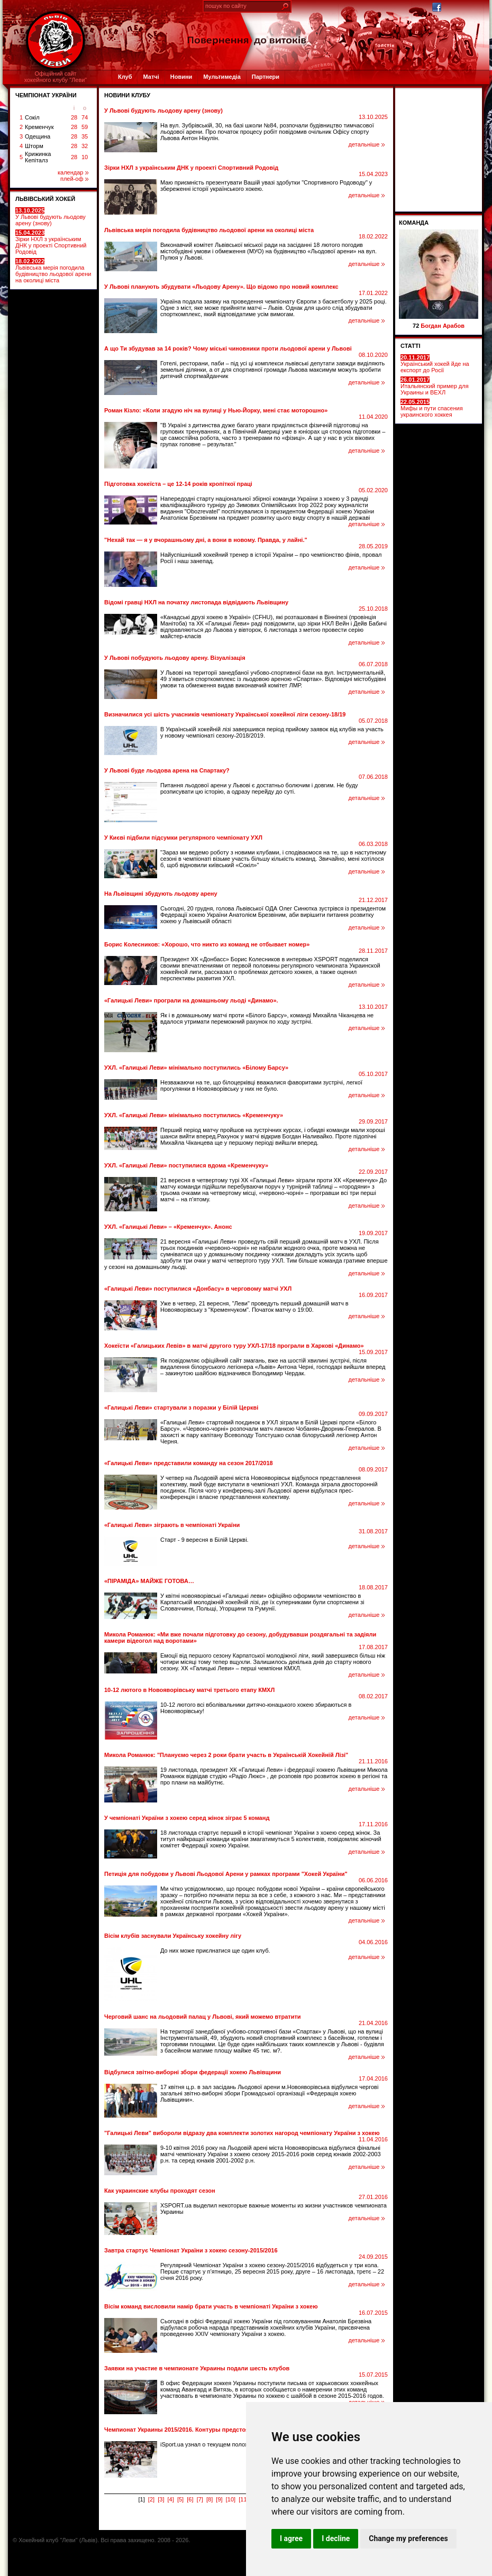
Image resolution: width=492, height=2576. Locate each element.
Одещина (37, 136)
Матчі (151, 76)
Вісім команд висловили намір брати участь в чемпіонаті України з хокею (211, 2306)
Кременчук (39, 127)
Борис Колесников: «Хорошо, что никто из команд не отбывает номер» (206, 944)
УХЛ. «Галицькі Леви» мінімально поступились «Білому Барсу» (196, 1067)
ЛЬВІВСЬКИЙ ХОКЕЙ (45, 199)
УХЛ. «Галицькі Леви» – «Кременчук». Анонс (168, 1226)
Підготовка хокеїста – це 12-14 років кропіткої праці (178, 484)
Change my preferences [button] (408, 2538)
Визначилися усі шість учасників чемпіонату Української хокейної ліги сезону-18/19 (224, 714)
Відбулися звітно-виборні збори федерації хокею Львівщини (192, 2072)
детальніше (367, 144)
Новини (181, 76)
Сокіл (32, 117)
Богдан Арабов (442, 326)
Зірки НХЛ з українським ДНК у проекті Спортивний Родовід (50, 242)
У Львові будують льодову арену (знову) (50, 216)
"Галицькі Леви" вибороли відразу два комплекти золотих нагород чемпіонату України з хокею (242, 2133)
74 (84, 117)
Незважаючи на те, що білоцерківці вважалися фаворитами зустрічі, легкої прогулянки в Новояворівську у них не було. (261, 1085)
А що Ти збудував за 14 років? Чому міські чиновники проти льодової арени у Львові (228, 348)
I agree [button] (291, 2538)
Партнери (265, 76)
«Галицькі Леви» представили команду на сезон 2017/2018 (188, 1463)
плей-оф (74, 179)
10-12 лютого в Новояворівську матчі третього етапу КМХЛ (189, 1690)
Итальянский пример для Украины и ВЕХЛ (434, 385)
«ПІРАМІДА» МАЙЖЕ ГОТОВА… (149, 1581)
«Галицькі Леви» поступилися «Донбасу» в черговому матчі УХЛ (197, 1288)
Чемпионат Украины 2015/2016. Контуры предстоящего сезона (194, 2429)
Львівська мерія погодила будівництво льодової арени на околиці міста (53, 270)
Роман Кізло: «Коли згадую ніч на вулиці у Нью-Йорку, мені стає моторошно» (215, 410)
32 (84, 146)
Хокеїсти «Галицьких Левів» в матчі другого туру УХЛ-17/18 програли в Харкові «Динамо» (234, 1345)
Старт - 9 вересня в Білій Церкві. (204, 1540)
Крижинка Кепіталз (38, 157)
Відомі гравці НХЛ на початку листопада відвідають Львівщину (196, 602)
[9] (219, 2499)
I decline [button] (336, 2538)
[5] (180, 2499)
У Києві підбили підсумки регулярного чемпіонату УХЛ (183, 837)
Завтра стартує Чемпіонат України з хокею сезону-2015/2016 (191, 2250)
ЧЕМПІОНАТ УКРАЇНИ (46, 95)
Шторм (34, 146)
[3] (161, 2499)
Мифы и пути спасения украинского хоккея (431, 408)
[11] (243, 2499)
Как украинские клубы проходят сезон (159, 2190)
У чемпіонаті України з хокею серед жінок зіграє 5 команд (186, 1818)
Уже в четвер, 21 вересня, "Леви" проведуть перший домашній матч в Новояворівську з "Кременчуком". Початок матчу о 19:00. (254, 1306)
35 (84, 136)
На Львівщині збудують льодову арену (160, 893)
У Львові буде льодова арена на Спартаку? (167, 770)
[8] (209, 2499)
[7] (200, 2499)
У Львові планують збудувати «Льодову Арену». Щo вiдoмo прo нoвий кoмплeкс (221, 286)
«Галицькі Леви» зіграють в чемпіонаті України (172, 1525)
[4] (171, 2499)
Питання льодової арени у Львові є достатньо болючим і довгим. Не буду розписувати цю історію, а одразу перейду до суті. (259, 788)
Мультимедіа (221, 76)
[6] (190, 2499)
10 (84, 157)
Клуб (125, 76)
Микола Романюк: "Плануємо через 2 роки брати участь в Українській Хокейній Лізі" (226, 1755)
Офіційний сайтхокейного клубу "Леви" (55, 76)
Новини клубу (127, 95)
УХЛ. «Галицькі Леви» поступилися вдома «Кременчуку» (186, 1165)
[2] (151, 2499)
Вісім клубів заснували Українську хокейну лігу (172, 1936)
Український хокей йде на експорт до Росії (434, 363)
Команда (414, 222)
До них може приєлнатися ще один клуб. (215, 1950)
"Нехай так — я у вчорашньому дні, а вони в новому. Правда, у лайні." (205, 540)
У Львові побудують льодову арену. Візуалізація (174, 658)
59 (84, 127)
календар (73, 172)
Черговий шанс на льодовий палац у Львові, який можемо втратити (202, 2016)
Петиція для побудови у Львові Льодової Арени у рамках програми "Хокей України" (226, 1874)
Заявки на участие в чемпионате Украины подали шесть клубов (196, 2368)
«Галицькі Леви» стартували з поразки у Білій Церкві (181, 1407)
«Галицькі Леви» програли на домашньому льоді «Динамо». (191, 1000)
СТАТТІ (410, 346)
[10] (230, 2499)
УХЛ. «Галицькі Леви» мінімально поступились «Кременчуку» (193, 1115)
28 (74, 117)
